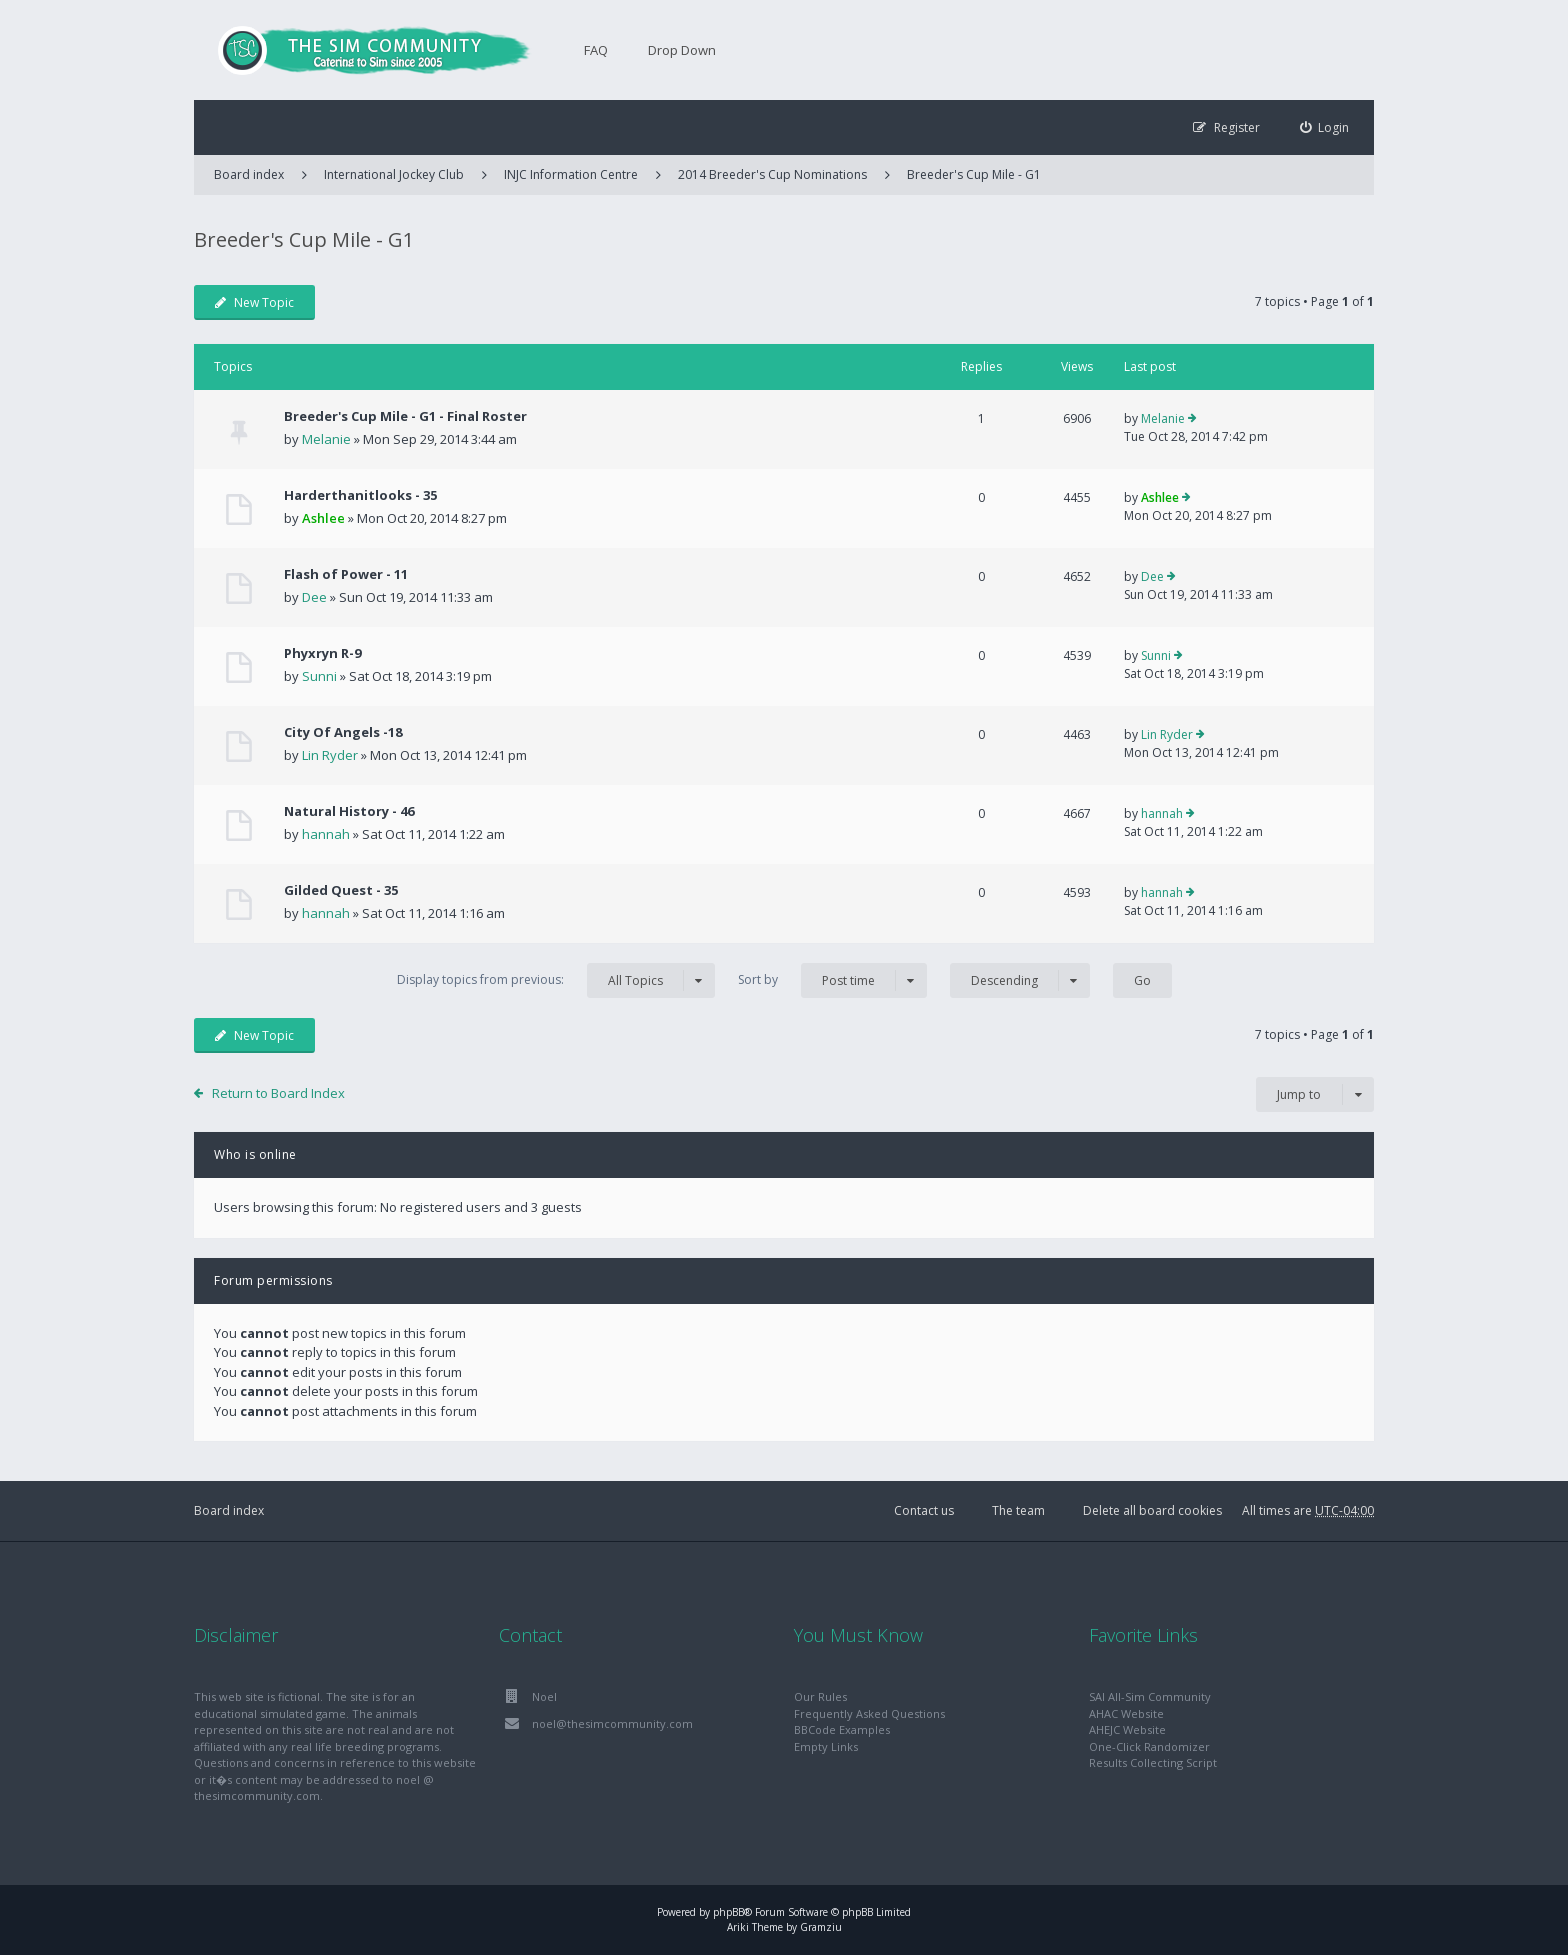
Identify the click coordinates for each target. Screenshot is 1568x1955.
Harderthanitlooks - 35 (360, 495)
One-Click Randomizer (1149, 1746)
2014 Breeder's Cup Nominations (772, 174)
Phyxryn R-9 (322, 653)
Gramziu (821, 1927)
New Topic (254, 302)
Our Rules (820, 1696)
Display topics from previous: (556, 980)
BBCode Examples (842, 1729)
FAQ (596, 50)
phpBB (728, 1912)
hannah (326, 834)
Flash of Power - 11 (346, 574)
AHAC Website (1126, 1713)
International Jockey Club (394, 174)
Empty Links (826, 1746)
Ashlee (323, 518)
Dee (314, 597)
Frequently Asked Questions (869, 1713)
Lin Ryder (330, 755)
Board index (229, 1510)
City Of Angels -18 (343, 732)
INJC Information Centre (571, 174)
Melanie (326, 439)
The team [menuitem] (1018, 1510)
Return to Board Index (278, 1093)
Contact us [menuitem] (924, 1510)
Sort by (832, 980)
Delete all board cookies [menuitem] (1152, 1510)
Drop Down (682, 50)
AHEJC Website (1127, 1729)
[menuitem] (1325, 127)
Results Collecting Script (1153, 1762)
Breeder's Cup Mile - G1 (974, 174)
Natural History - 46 (349, 811)
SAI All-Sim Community (1150, 1696)
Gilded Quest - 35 (341, 890)
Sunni (319, 676)
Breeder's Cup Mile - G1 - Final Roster (405, 416)
